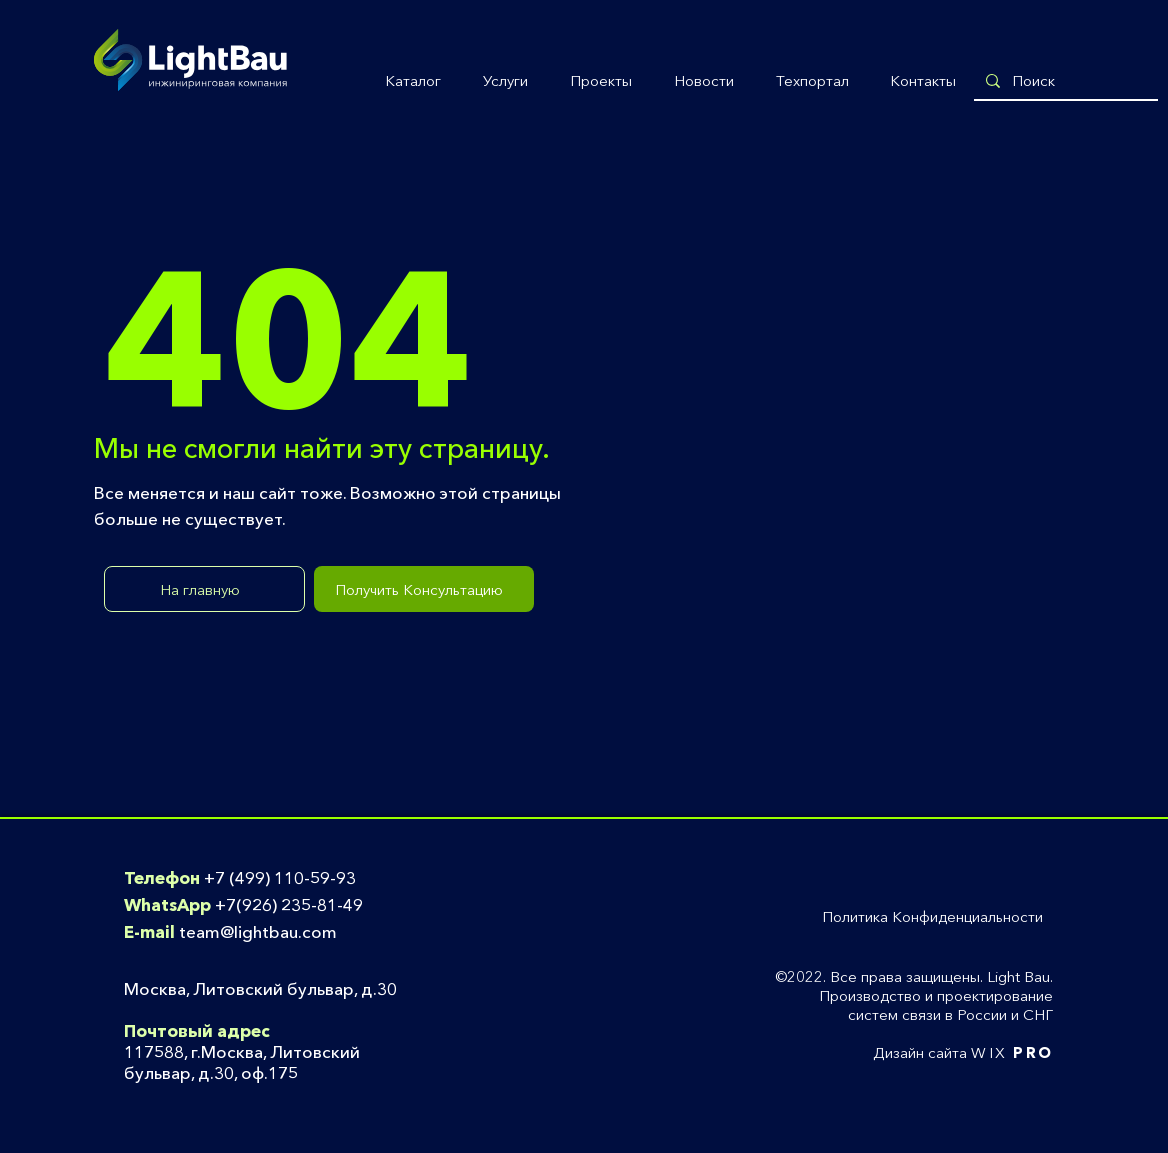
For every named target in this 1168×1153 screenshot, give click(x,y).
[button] (413, 81)
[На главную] (204, 589)
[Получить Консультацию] (424, 589)
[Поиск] (1064, 80)
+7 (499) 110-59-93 (280, 877)
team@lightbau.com (258, 931)
